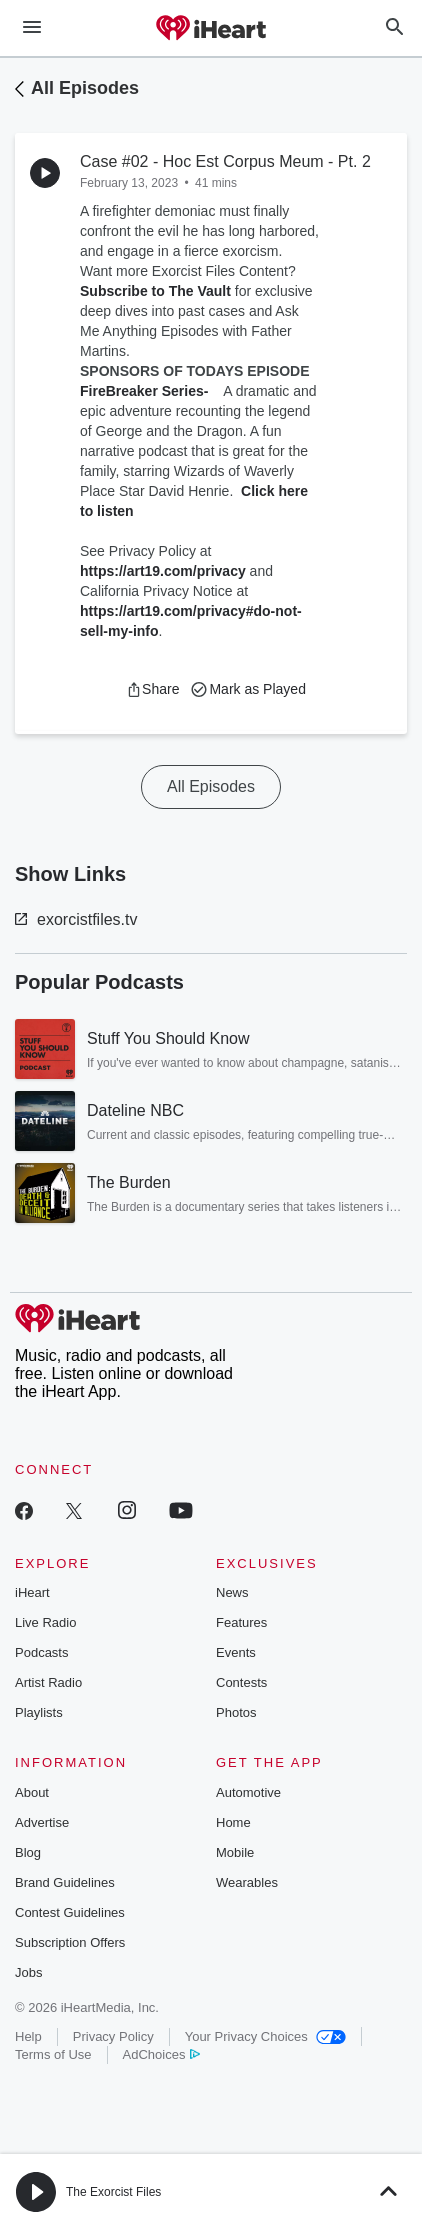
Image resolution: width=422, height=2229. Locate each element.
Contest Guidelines (70, 1912)
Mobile (235, 1852)
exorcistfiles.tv (76, 919)
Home (233, 1822)
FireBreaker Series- (148, 391)
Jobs (28, 1972)
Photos (236, 1712)
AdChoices (161, 2054)
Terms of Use (53, 2054)
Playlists (39, 1712)
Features (241, 1622)
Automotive (248, 1792)
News (232, 1592)
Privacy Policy (113, 2036)
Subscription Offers (70, 1942)
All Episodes (85, 88)
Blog (28, 1852)
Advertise (42, 1822)
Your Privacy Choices (265, 2036)
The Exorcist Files (113, 2192)
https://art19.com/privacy (163, 571)
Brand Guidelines (65, 1882)
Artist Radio (48, 1682)
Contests (241, 1682)
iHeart (32, 1592)
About (32, 1792)
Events (236, 1652)
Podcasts (41, 1652)
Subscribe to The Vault (155, 291)
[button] (152, 689)
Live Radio (45, 1622)
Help (28, 2036)
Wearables (247, 1882)
